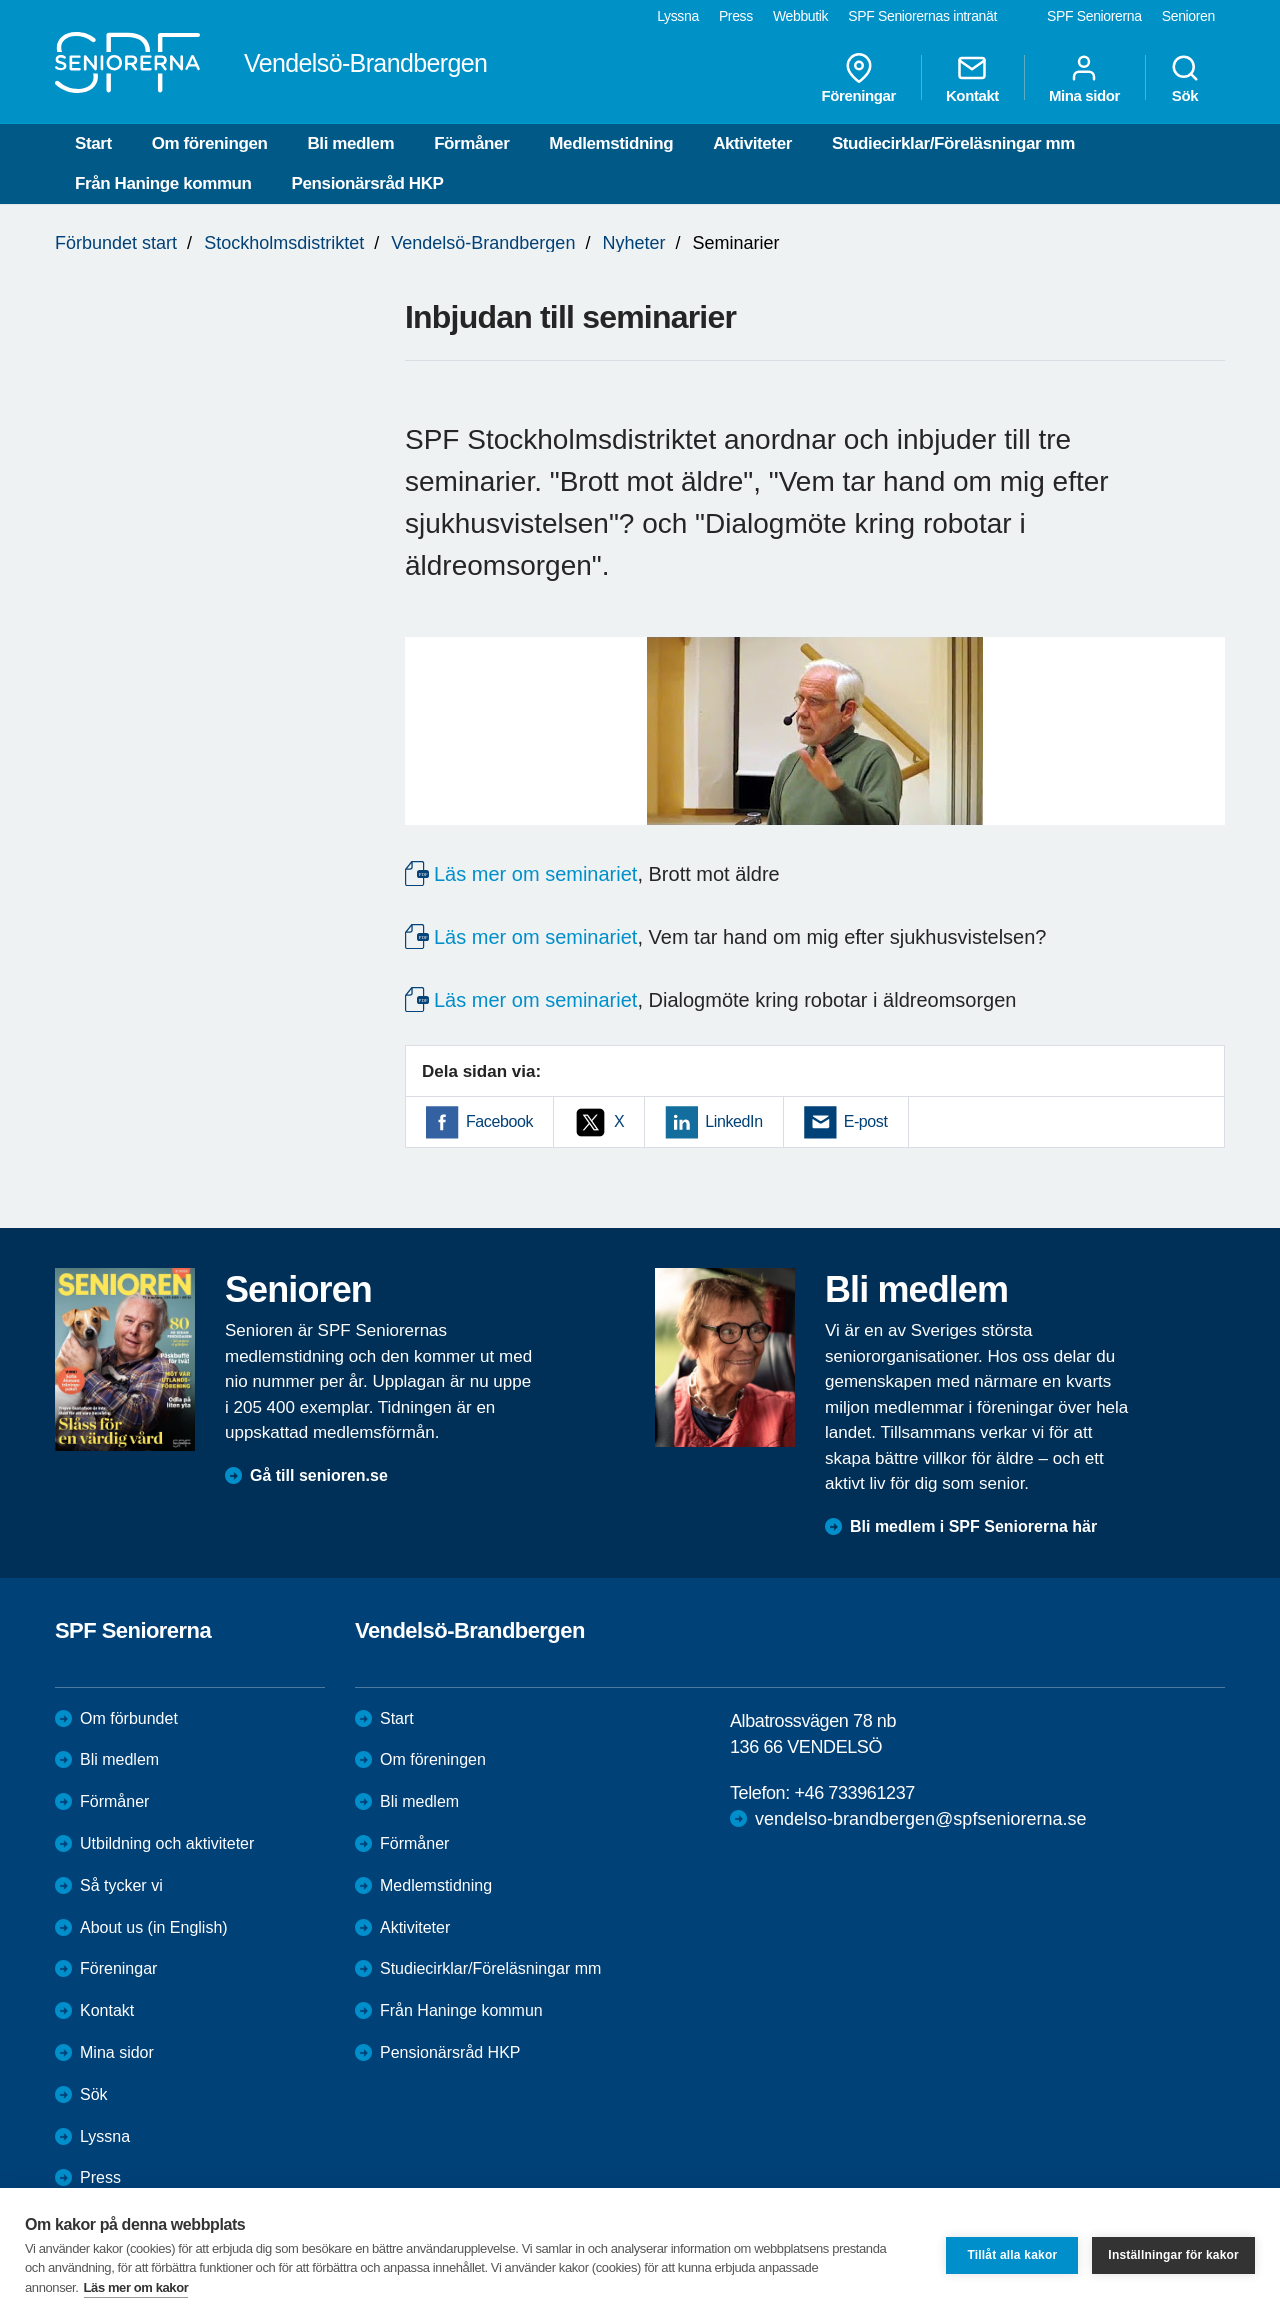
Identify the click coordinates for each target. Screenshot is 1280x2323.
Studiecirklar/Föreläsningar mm (953, 143)
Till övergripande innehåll (0, 0)
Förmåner (471, 143)
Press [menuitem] (736, 16)
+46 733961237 (854, 1793)
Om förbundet (129, 1718)
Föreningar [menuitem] (859, 78)
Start (93, 143)
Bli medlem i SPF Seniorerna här (973, 1526)
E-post (866, 1121)
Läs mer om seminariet (535, 874)
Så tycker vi (121, 1885)
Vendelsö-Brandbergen (483, 243)
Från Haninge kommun (163, 183)
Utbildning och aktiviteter (167, 1843)
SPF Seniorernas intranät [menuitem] (922, 16)
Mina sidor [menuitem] (1084, 78)
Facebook (499, 1121)
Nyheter (633, 243)
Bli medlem (350, 143)
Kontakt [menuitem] (972, 78)
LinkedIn (733, 1121)
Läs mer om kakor (136, 2287)
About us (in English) (154, 1927)
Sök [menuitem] (1185, 78)
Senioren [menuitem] (1188, 16)
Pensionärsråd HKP (368, 183)
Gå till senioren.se (319, 1475)
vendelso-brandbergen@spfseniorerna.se (920, 1819)
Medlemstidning (611, 143)
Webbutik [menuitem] (800, 16)
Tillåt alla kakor (1012, 2255)
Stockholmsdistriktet (284, 243)
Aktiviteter (752, 143)
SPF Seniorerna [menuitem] (1094, 16)
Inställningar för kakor (1173, 2255)
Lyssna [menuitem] (678, 16)
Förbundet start (116, 243)
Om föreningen (210, 143)
